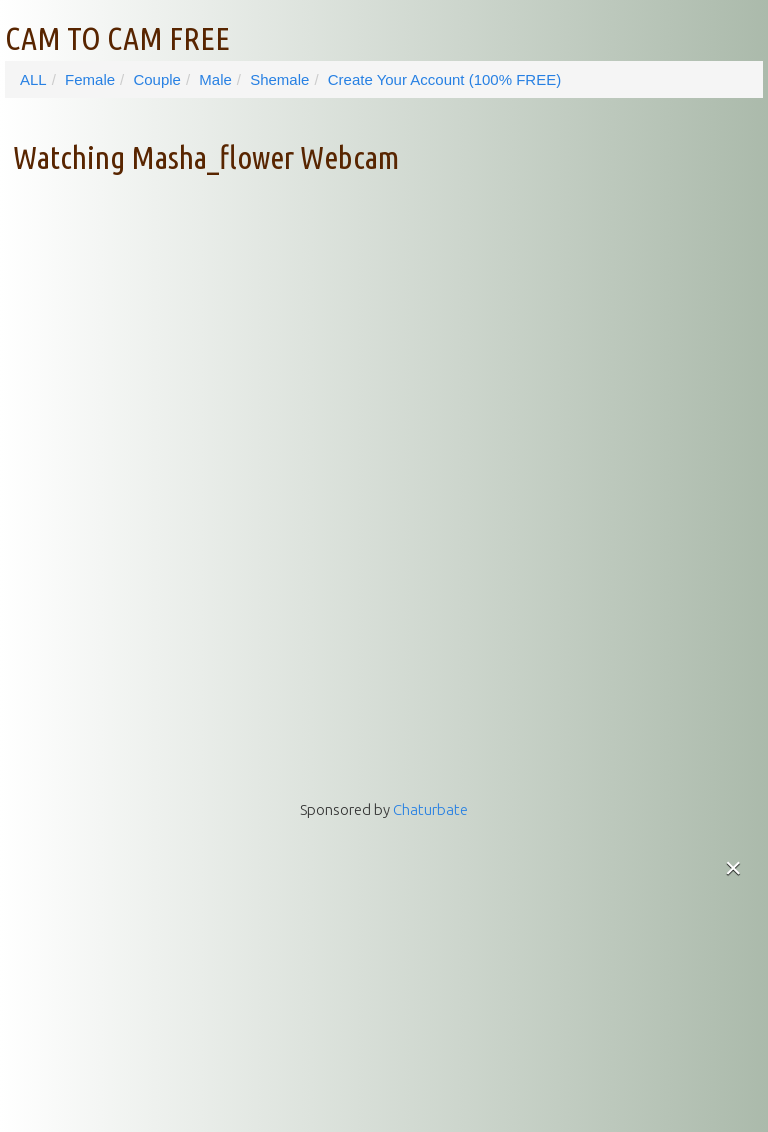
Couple (157, 79)
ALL (33, 79)
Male (215, 79)
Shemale (279, 79)
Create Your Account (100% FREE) (444, 79)
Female (90, 79)
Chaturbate (430, 809)
